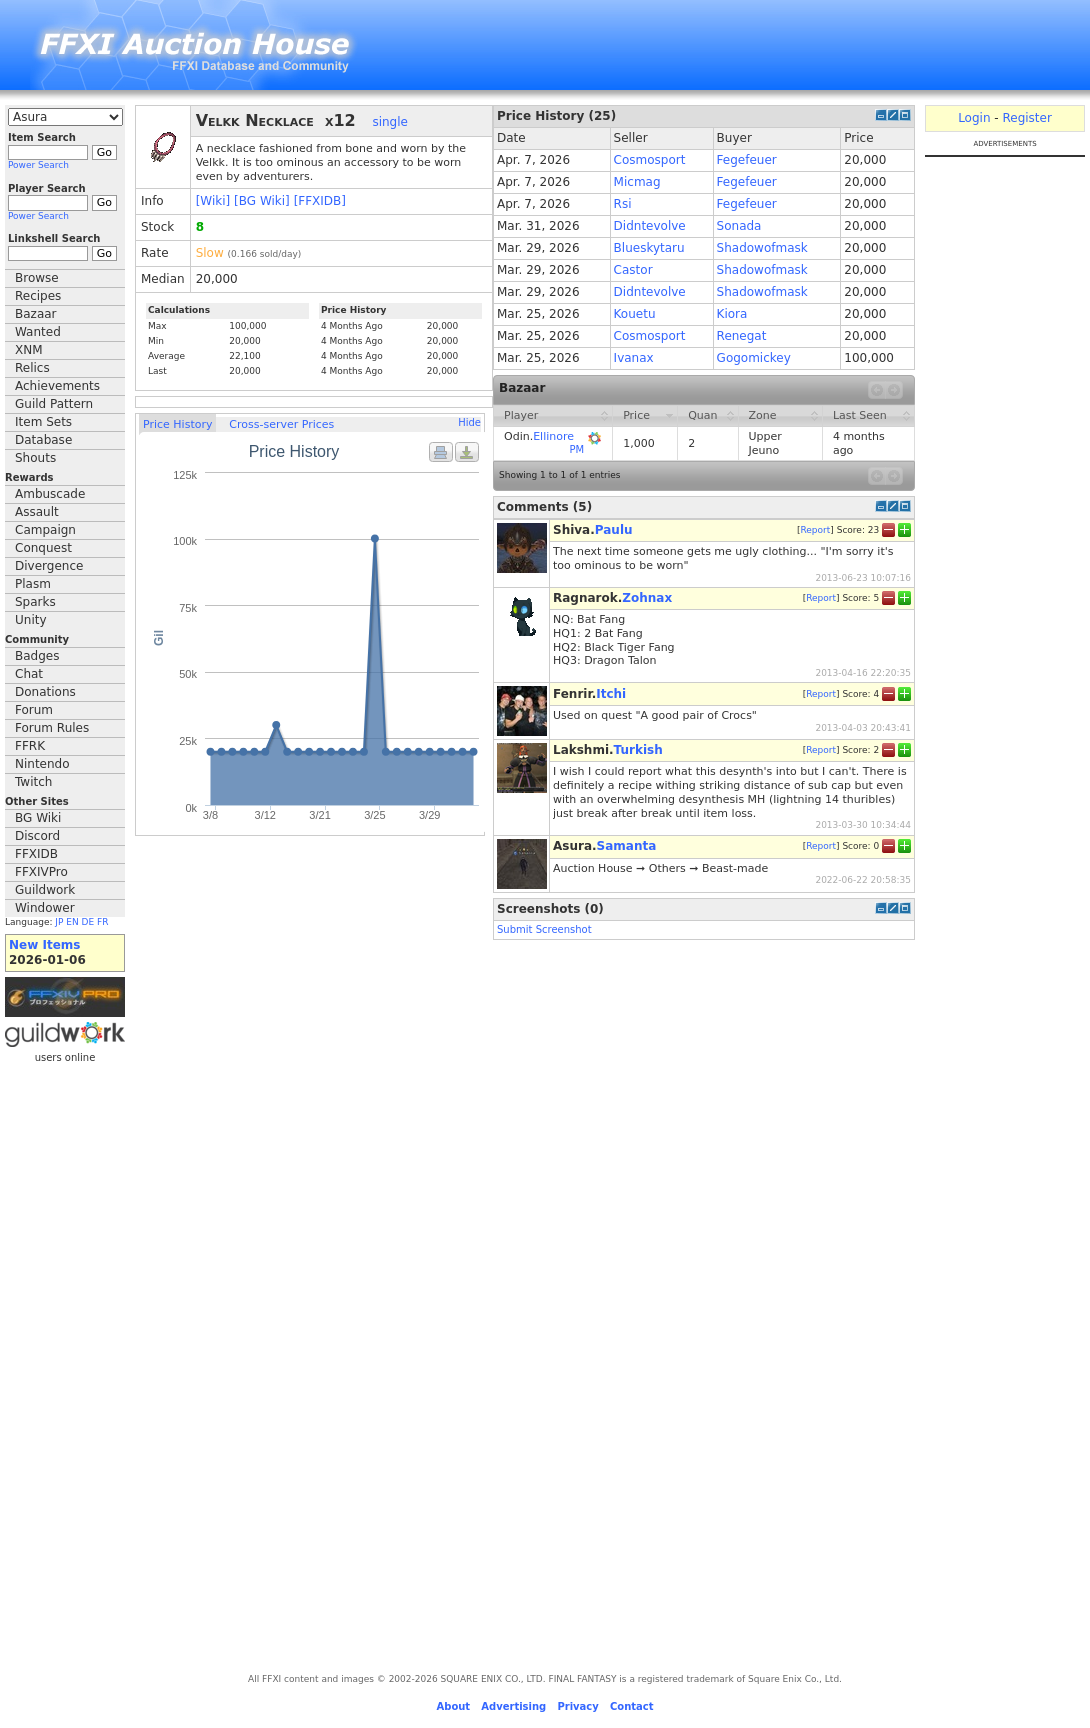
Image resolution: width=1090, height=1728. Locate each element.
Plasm (33, 584)
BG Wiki (38, 818)
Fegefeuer (747, 160)
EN (72, 922)
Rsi (623, 204)
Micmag (637, 182)
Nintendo (42, 764)
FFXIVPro (41, 872)
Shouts (35, 458)
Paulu (614, 530)
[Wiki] (213, 201)
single (390, 122)
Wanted (38, 332)
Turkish (638, 750)
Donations (45, 692)
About (453, 1706)
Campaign (45, 530)
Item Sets (43, 422)
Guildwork (45, 890)
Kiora (732, 314)
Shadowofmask (762, 248)
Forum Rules (52, 728)
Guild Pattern (54, 404)
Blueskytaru (649, 248)
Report (815, 530)
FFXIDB (36, 854)
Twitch (33, 782)
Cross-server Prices (281, 424)
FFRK (30, 746)
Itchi (611, 694)
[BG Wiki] (262, 201)
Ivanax (634, 358)
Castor (633, 270)
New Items (44, 945)
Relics (32, 368)
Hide (469, 422)
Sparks (35, 602)
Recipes (38, 296)
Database (43, 440)
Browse (37, 278)
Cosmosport (650, 160)
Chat (29, 674)
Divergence (49, 566)
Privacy (577, 1706)
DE (88, 922)
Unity (31, 620)
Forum (34, 710)
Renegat (742, 336)
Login (974, 118)
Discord (37, 836)
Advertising (513, 1706)
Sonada (739, 226)
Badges (37, 656)
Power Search (38, 165)
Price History (177, 424)
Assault (37, 512)
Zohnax (647, 598)
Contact (632, 1706)
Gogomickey (754, 358)
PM (576, 449)
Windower (45, 908)
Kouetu (635, 314)
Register (1026, 118)
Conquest (43, 548)
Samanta (627, 846)
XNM (29, 350)
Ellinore (553, 436)
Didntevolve (650, 226)
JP (59, 922)
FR (102, 922)
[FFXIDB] (320, 201)
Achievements (57, 386)
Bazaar (36, 314)
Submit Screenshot (544, 929)
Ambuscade (50, 494)
